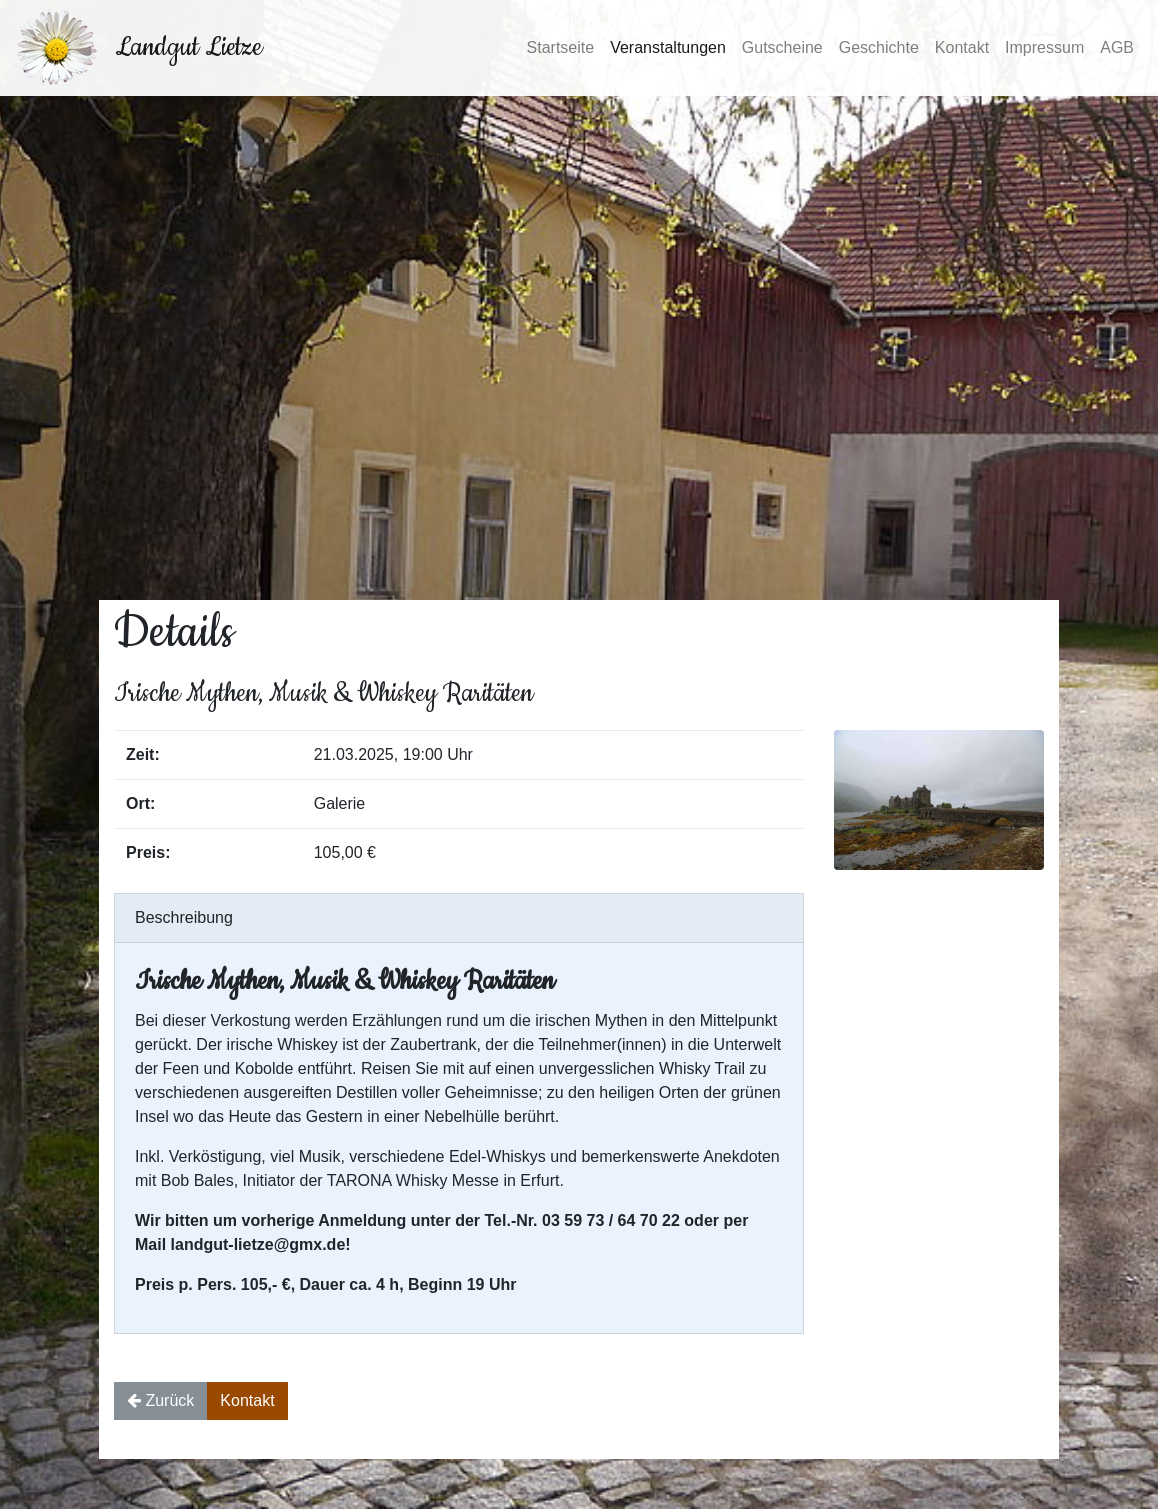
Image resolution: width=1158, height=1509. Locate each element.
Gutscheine (782, 47)
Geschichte (879, 47)
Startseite (561, 47)
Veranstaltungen (668, 47)
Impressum (1044, 47)
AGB (1117, 47)
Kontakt (962, 47)
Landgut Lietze (188, 47)
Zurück (160, 1400)
